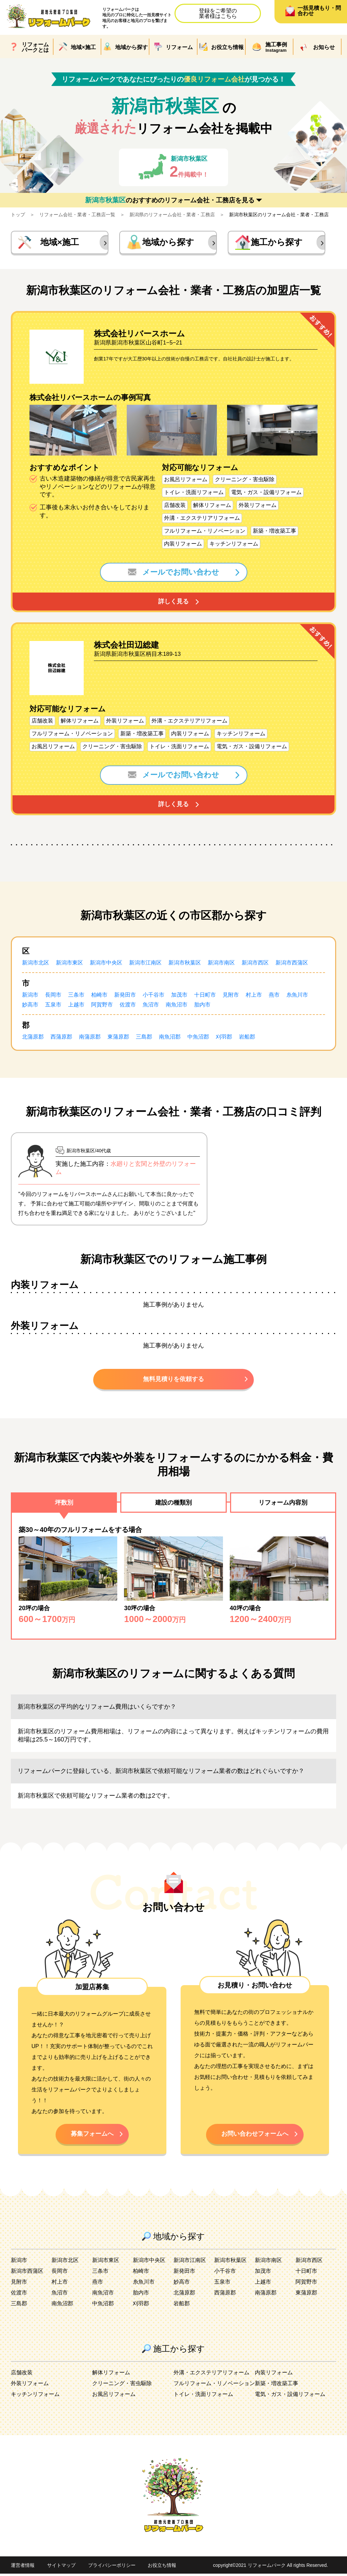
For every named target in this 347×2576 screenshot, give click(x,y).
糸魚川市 (297, 996)
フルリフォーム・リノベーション (214, 2386)
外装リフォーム (30, 2386)
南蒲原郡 (90, 1038)
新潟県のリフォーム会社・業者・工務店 (172, 214)
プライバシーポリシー (112, 2567)
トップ (18, 214)
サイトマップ (61, 2567)
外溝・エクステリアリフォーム (211, 2375)
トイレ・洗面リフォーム (203, 2396)
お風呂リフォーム (114, 2396)
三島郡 (144, 1038)
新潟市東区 (69, 964)
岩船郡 (247, 1038)
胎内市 (202, 1006)
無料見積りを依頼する (173, 1380)
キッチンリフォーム (35, 2396)
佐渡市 (128, 1006)
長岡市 (53, 996)
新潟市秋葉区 (184, 964)
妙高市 (30, 1006)
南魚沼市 (176, 1006)
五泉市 (53, 1006)
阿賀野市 (102, 1006)
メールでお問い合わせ (174, 573)
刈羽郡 (224, 1038)
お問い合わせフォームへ (254, 2135)
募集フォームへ (92, 2135)
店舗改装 (22, 2375)
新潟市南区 (221, 964)
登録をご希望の (218, 13)
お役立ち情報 (162, 2567)
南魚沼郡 (170, 1038)
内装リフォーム (274, 2375)
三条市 (76, 996)
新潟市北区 (35, 964)
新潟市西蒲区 (291, 964)
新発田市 (125, 996)
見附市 (231, 996)
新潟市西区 (255, 964)
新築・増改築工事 (276, 2386)
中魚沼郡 (198, 1038)
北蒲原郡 (33, 1038)
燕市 (274, 996)
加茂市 (179, 996)
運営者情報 (23, 2567)
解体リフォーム (111, 2375)
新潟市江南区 (145, 964)
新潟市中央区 (106, 964)
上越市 (76, 1006)
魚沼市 (151, 1006)
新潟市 (30, 996)
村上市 (254, 996)
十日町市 (205, 996)
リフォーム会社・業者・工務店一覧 (77, 214)
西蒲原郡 (61, 1038)
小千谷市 (153, 996)
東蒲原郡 (118, 1038)
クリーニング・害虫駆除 (122, 2386)
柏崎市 (99, 996)
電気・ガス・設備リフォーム (290, 2396)
